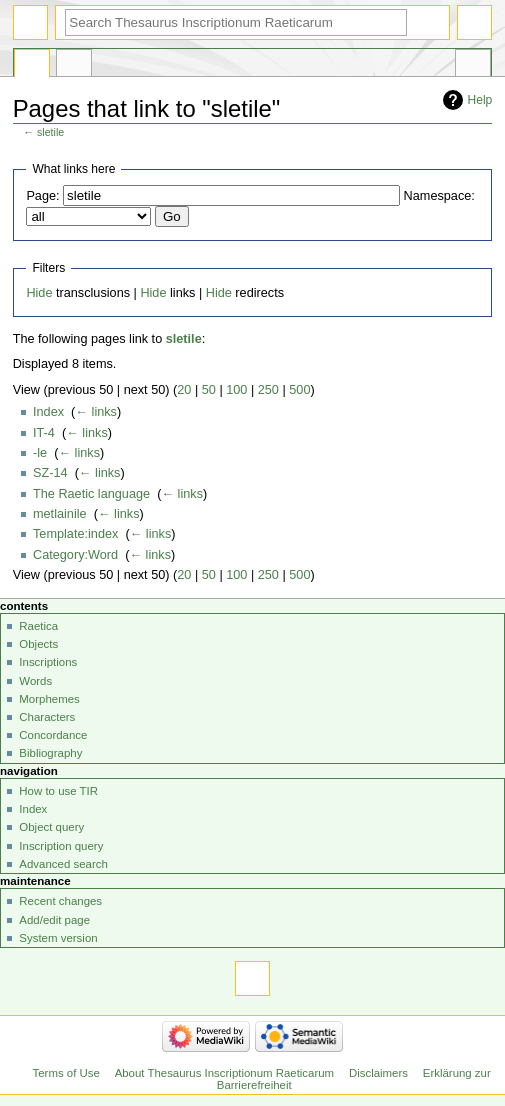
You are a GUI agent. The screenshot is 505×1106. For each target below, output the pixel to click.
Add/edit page (54, 920)
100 (236, 390)
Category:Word (75, 555)
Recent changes (60, 901)
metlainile (60, 514)
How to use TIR (58, 791)
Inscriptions (48, 662)
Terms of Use (66, 1073)
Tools (473, 66)
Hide (39, 293)
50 (209, 390)
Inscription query (61, 846)
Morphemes (49, 699)
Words (35, 681)
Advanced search (63, 864)
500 (299, 390)
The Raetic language (91, 494)
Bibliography (50, 753)
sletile (50, 132)
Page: (42, 196)
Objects (38, 644)
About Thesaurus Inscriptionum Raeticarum (224, 1073)
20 (184, 390)
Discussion (74, 66)
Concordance (53, 735)
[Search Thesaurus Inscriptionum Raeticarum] (236, 22)
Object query (51, 827)
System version (58, 938)
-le (40, 453)
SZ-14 (50, 473)
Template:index (75, 534)
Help (480, 100)
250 (268, 390)
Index (48, 412)
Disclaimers (378, 1073)
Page (32, 66)
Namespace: (439, 196)
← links (96, 412)
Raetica (38, 626)
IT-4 (44, 433)
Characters (47, 717)
